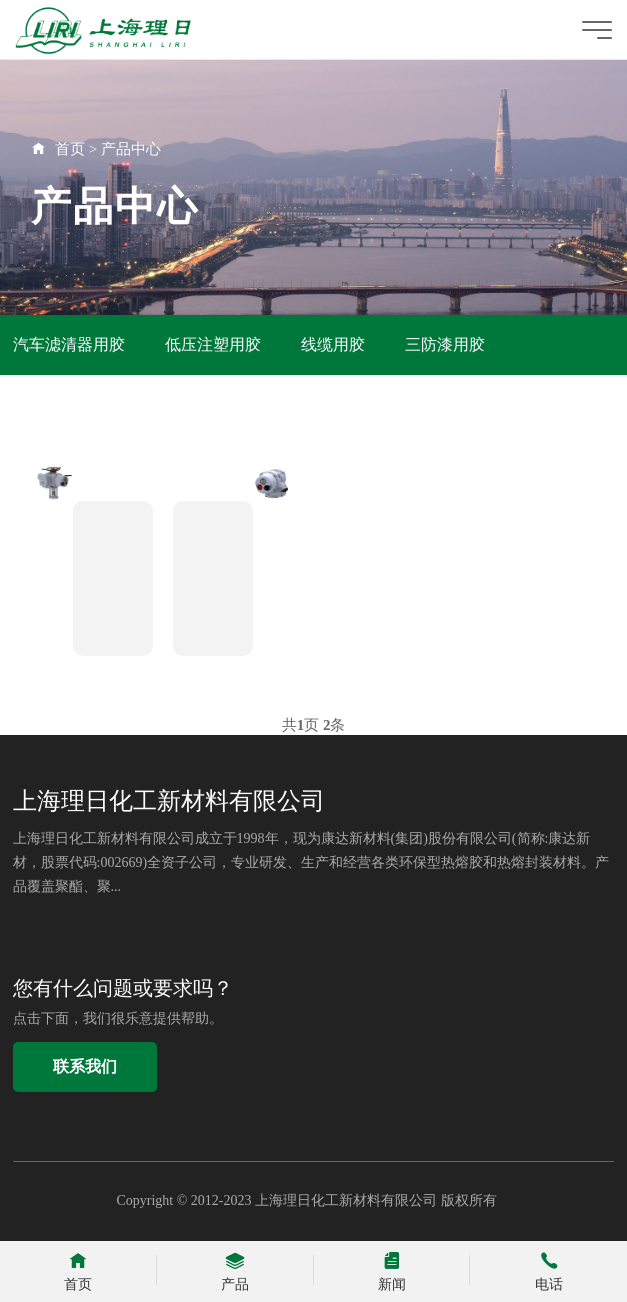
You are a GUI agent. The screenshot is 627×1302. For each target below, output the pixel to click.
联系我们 (85, 1066)
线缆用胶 (333, 344)
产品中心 (131, 149)
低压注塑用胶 (213, 344)
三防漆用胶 (445, 344)
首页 (70, 149)
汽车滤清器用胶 (69, 344)
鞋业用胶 (45, 404)
